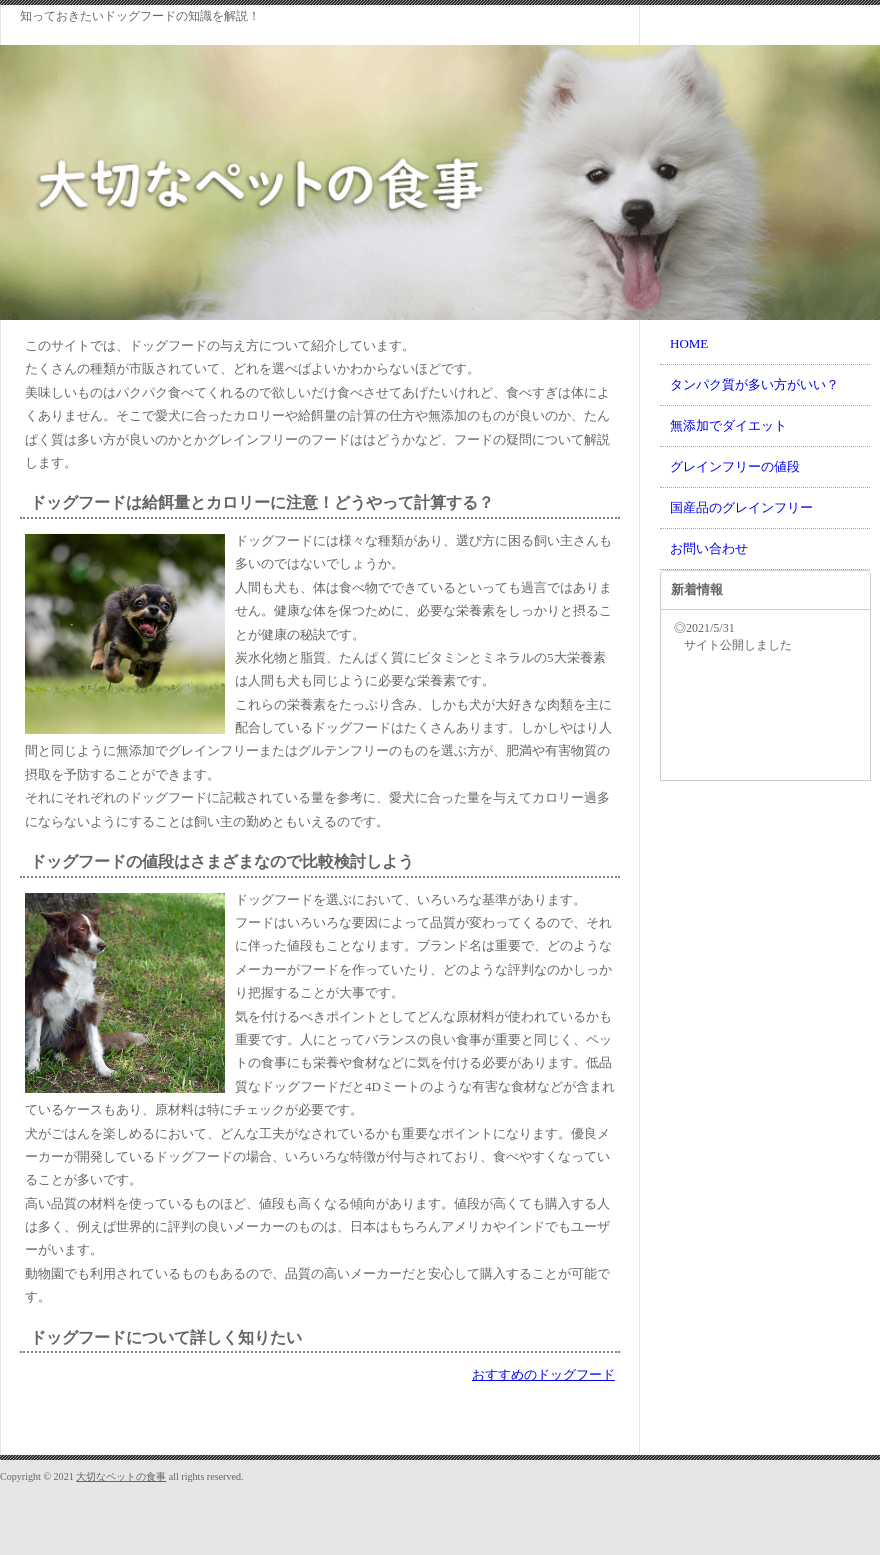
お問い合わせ (709, 548)
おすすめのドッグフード (543, 1374)
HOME (689, 343)
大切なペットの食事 (121, 1476)
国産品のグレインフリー (741, 507)
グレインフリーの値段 (735, 466)
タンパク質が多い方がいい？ (754, 384)
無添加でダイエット (728, 425)
